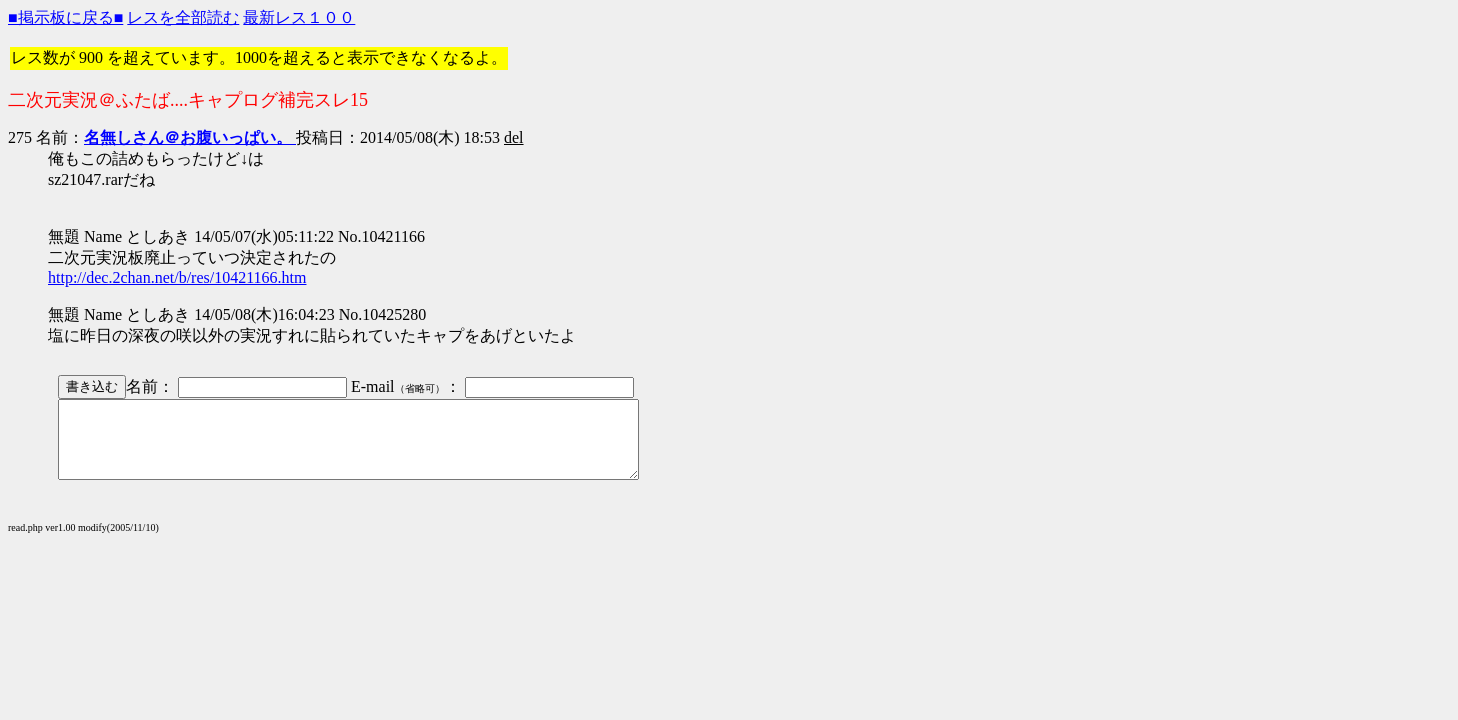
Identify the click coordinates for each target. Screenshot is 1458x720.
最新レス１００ (299, 17)
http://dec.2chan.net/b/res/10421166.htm (177, 277)
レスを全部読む (183, 17)
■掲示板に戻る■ (65, 17)
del (514, 137)
